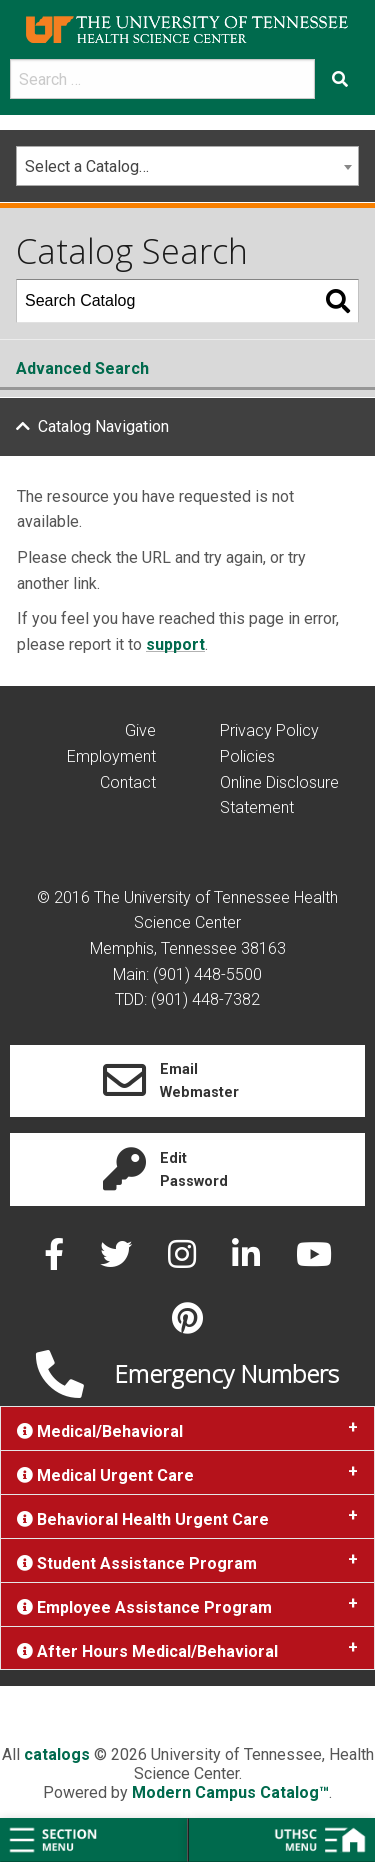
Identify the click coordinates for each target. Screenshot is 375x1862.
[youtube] (314, 1260)
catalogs (57, 1754)
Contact (128, 782)
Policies (247, 756)
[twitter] (118, 1260)
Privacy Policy (269, 730)
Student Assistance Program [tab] (137, 1563)
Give (140, 730)
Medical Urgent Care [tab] (105, 1475)
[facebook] (56, 1260)
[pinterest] (187, 1324)
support (175, 644)
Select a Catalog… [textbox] (87, 166)
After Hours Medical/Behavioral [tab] (147, 1651)
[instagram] (184, 1260)
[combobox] (187, 166)
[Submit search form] (340, 79)
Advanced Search (82, 368)
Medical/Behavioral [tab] (100, 1431)
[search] (162, 79)
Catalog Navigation (103, 426)
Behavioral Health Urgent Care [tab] (143, 1519)
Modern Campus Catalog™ (230, 1792)
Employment (111, 756)
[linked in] (248, 1260)
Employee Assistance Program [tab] (144, 1607)
